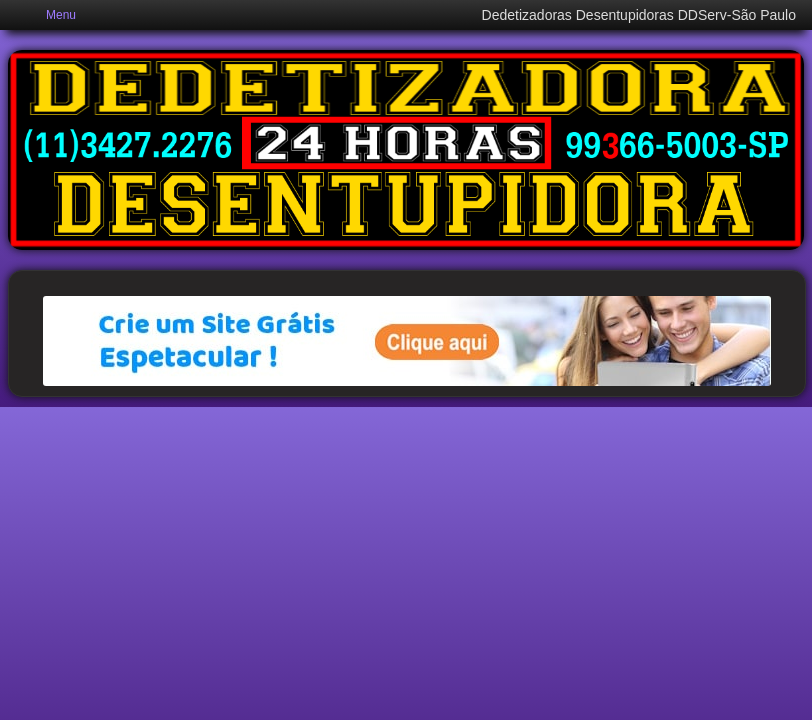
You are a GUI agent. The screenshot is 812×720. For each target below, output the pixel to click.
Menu (61, 15)
